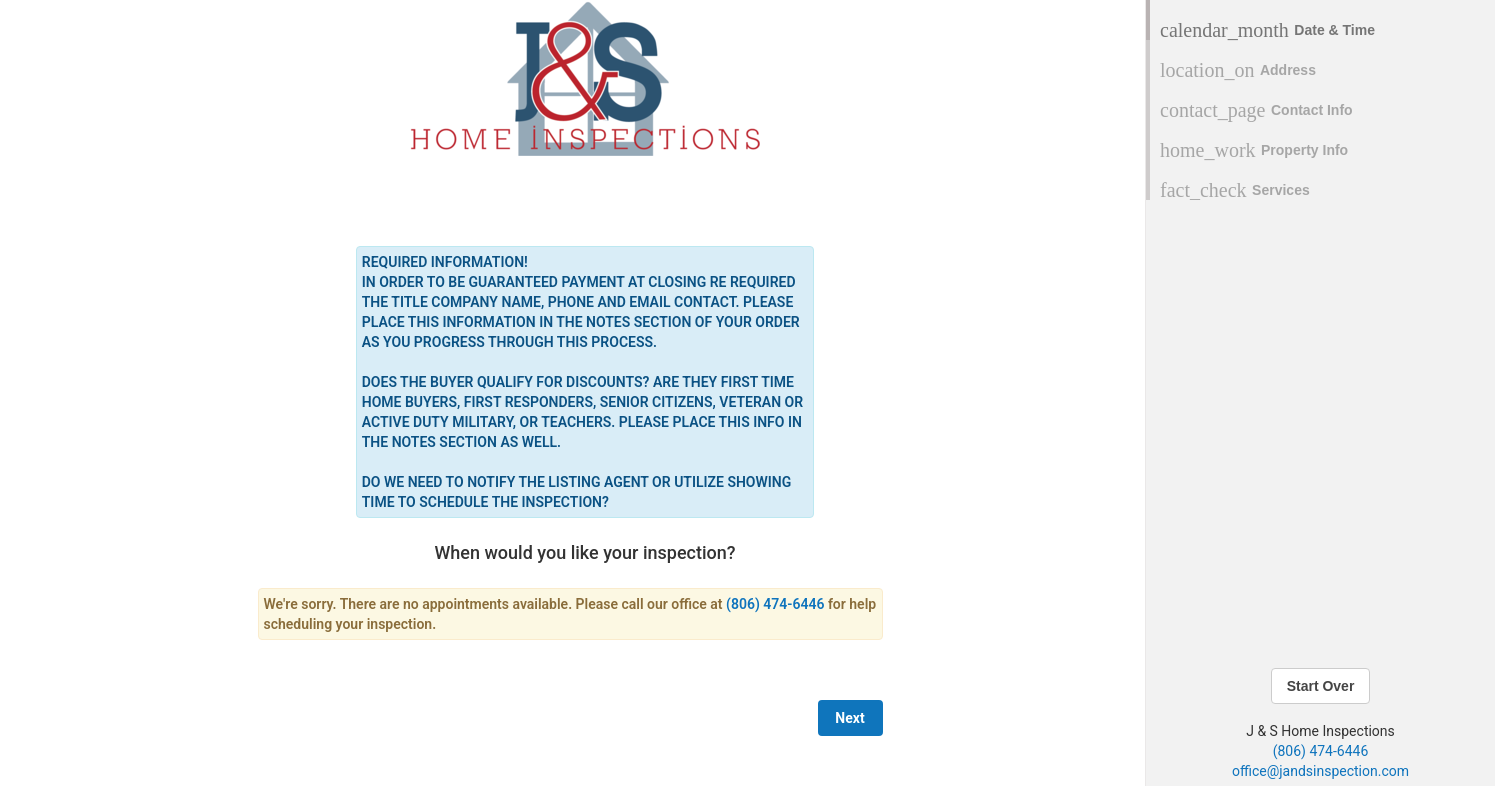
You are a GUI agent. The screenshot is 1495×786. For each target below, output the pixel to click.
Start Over (1321, 686)
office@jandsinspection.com (1320, 771)
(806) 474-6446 (1321, 751)
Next (849, 718)
